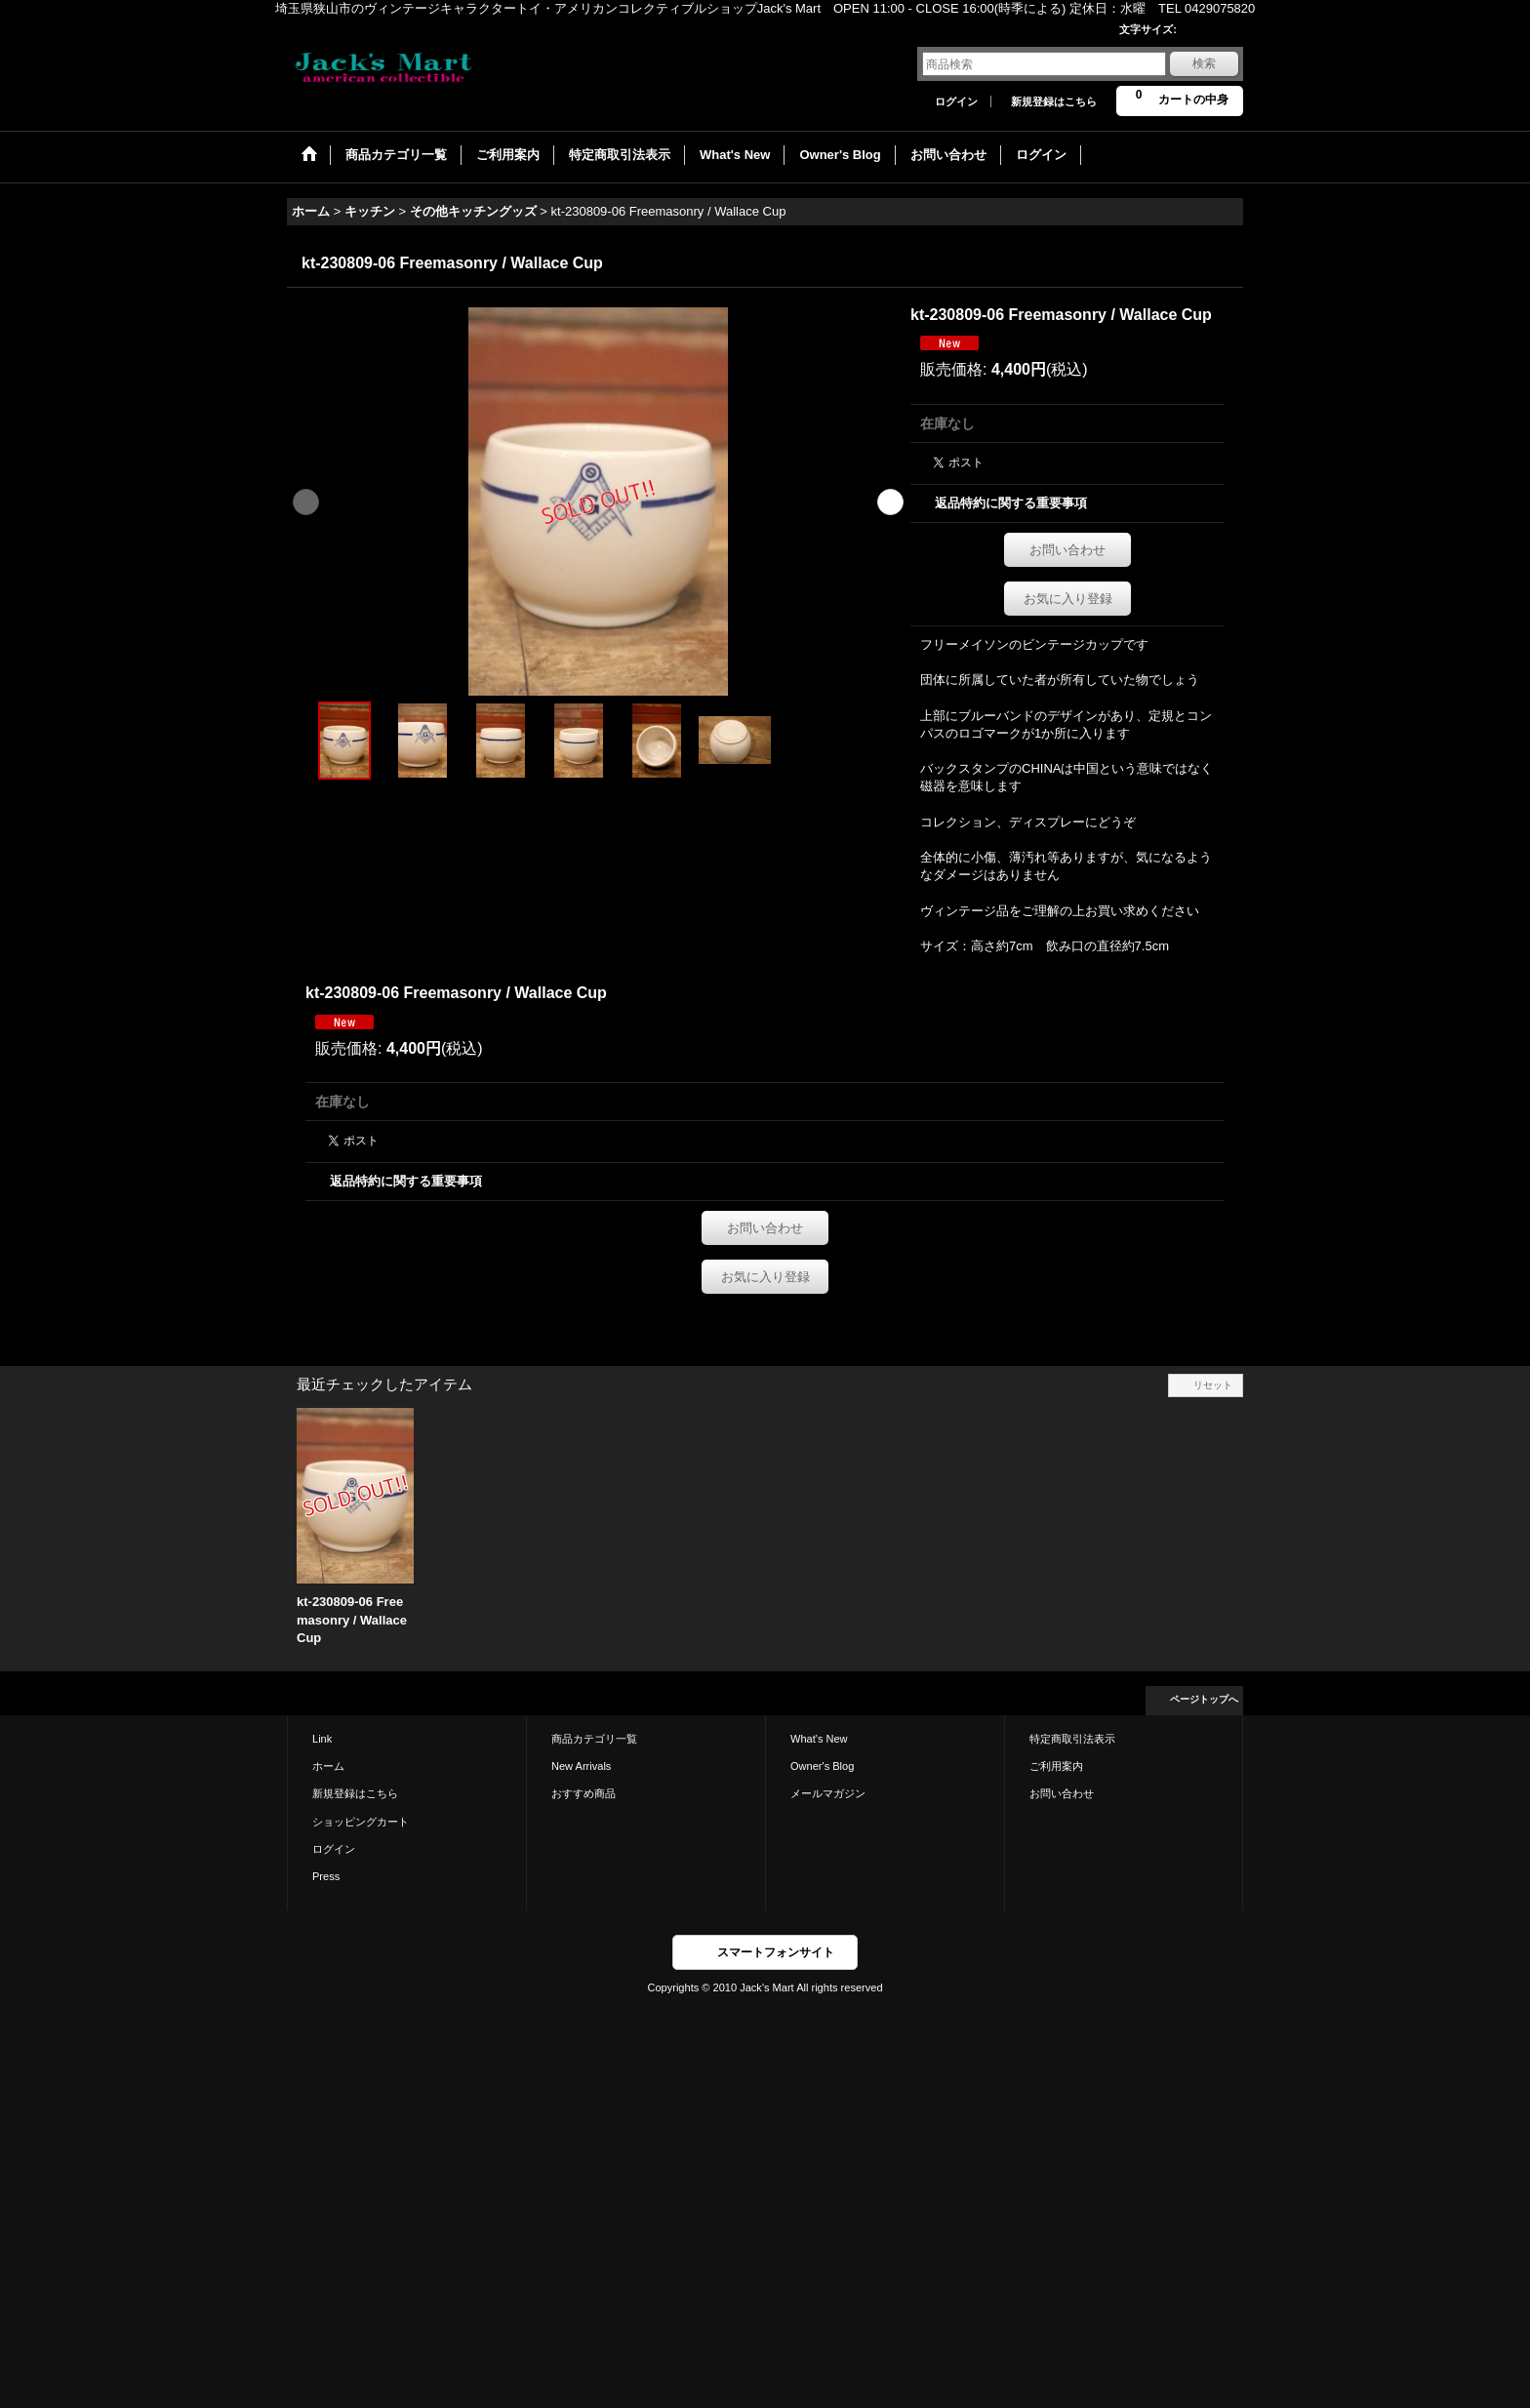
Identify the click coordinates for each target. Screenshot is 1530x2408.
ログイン (956, 101)
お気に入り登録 (1068, 598)
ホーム (328, 1766)
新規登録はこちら (1054, 101)
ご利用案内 (1056, 1766)
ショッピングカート (360, 1821)
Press (326, 1876)
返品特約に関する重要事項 (1011, 503)
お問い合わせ (1067, 549)
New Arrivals (581, 1766)
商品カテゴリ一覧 (594, 1739)
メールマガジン (828, 1793)
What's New (819, 1739)
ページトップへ (1204, 1699)
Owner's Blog (822, 1766)
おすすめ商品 (583, 1793)
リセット (1212, 1385)
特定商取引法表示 (1072, 1739)
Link (322, 1739)
